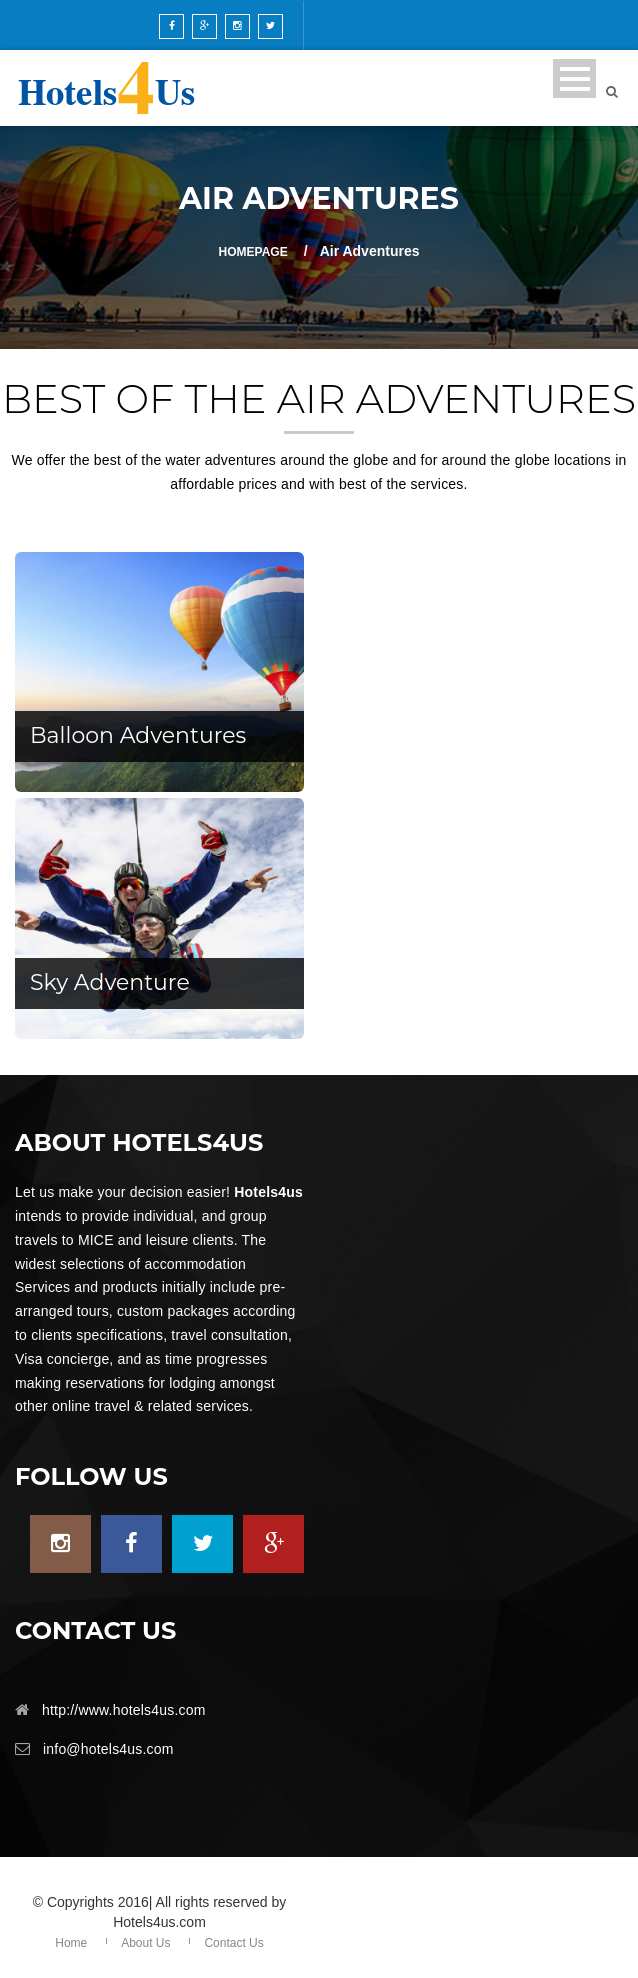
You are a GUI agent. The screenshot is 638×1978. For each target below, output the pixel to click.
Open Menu (574, 78)
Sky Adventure (110, 982)
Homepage (253, 252)
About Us (145, 1943)
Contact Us (233, 1943)
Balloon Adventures (138, 735)
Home (71, 1943)
